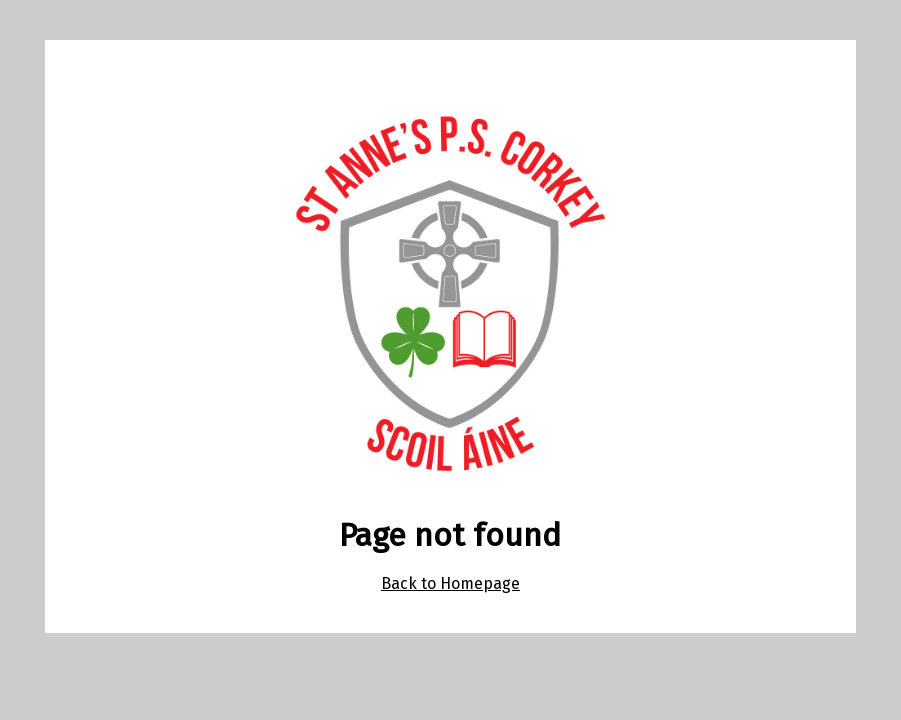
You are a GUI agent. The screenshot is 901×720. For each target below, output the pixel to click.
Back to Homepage (450, 583)
